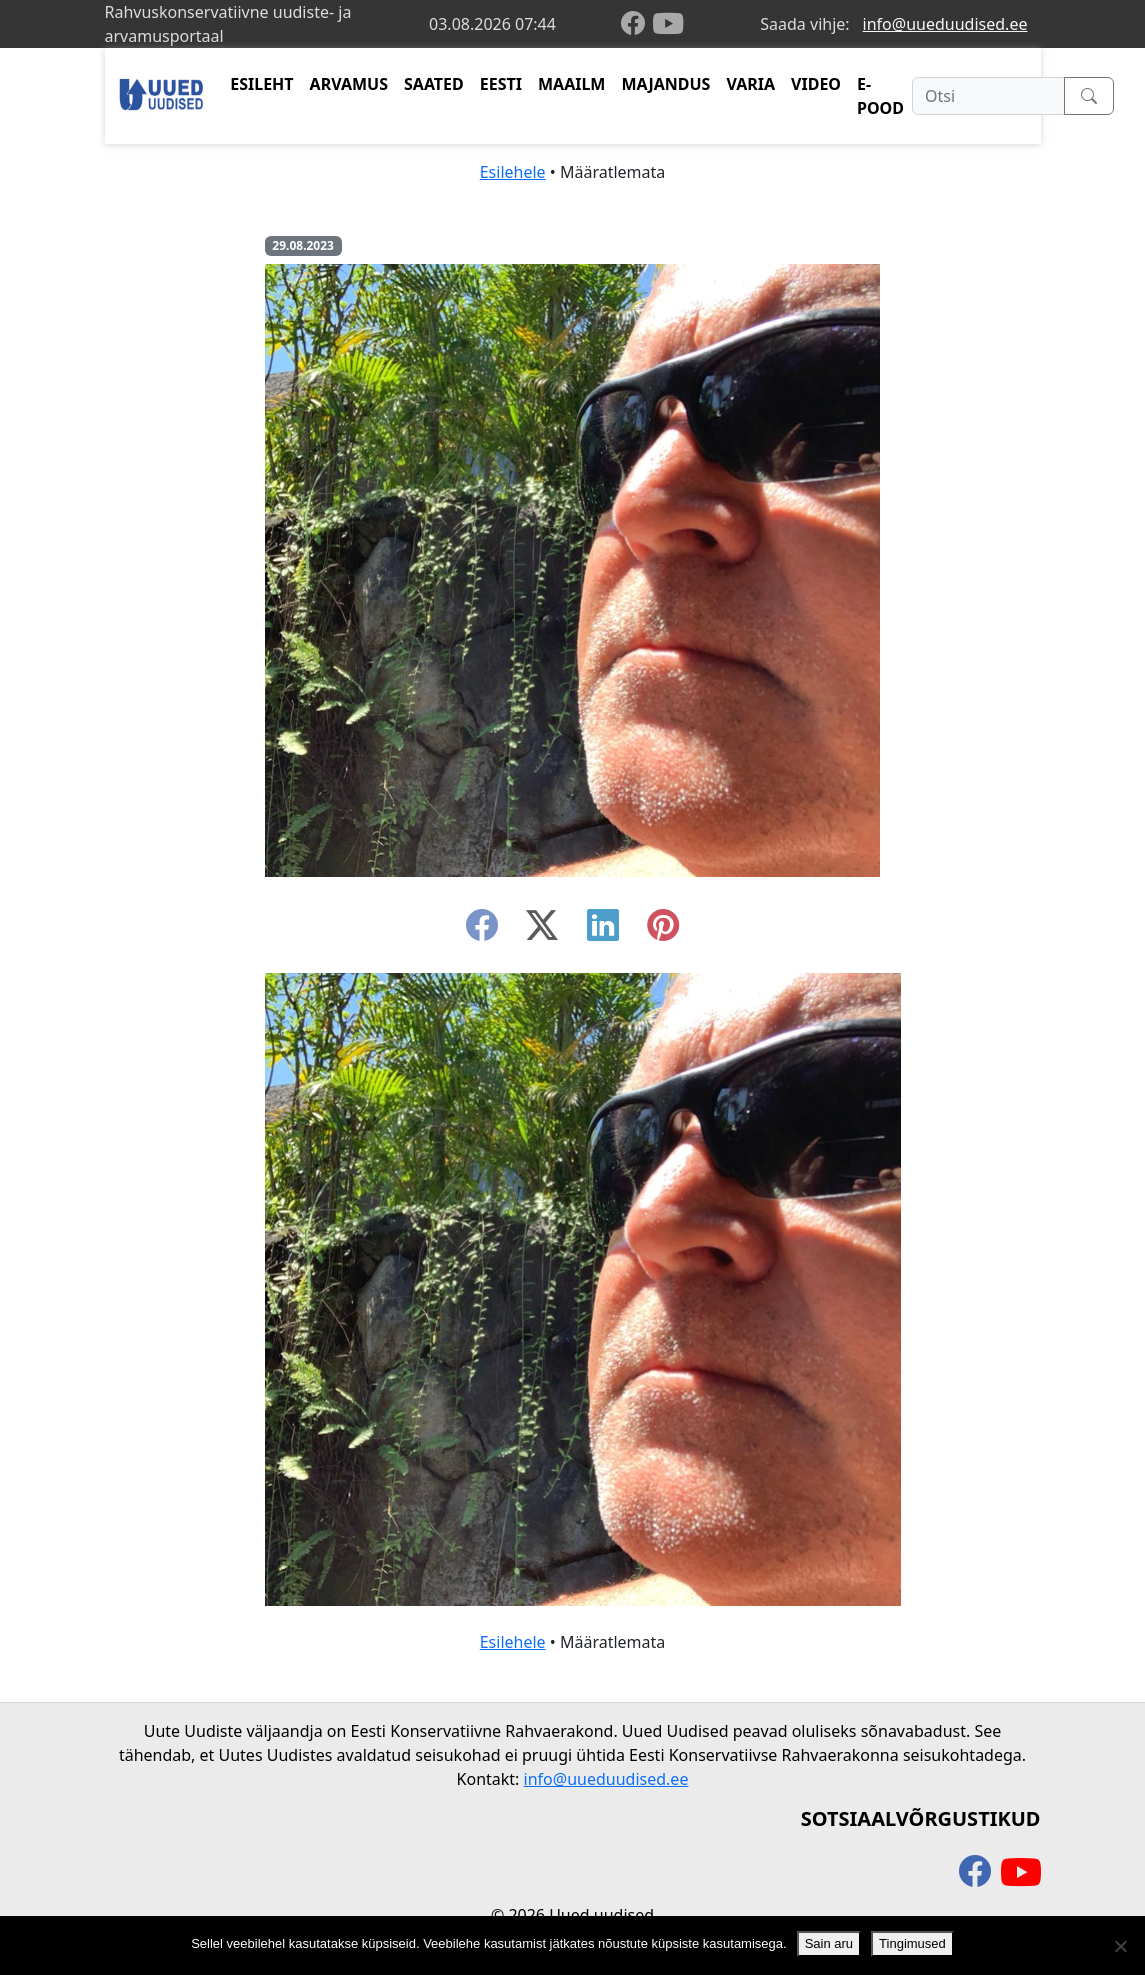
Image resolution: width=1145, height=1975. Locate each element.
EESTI (501, 84)
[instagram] (663, 931)
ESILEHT (261, 84)
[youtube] (668, 24)
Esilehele (513, 172)
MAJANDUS (665, 84)
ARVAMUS (349, 84)
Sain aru (829, 1943)
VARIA (750, 84)
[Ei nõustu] (1120, 1946)
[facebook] (637, 24)
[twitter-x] (542, 931)
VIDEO (816, 84)
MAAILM (572, 84)
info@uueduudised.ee (945, 24)
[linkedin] (603, 931)
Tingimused (912, 1943)
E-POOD (880, 96)
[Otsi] (988, 96)
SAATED (434, 84)
